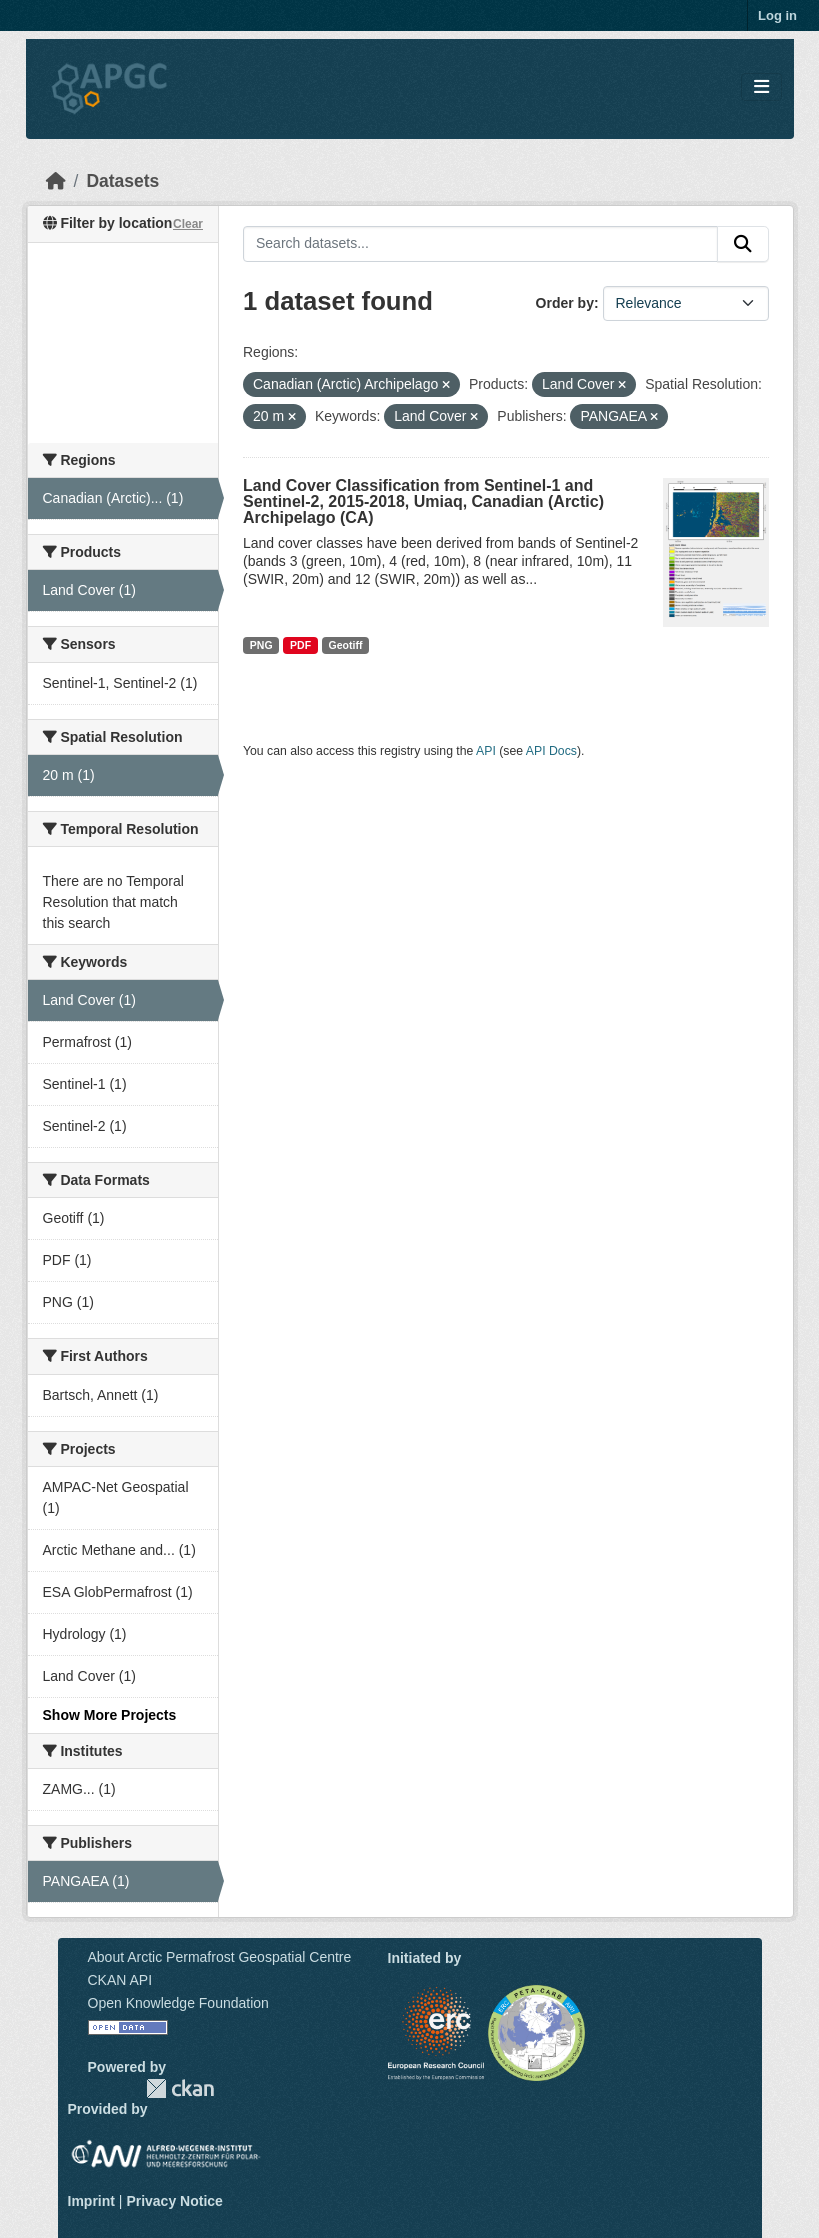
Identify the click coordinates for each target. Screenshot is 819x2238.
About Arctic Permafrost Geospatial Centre (220, 1957)
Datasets (122, 181)
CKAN (180, 2088)
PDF (300, 645)
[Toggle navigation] (761, 87)
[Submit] (743, 244)
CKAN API (120, 1980)
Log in (777, 15)
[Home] (56, 181)
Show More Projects (110, 1715)
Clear (188, 224)
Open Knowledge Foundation (178, 2003)
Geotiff (346, 645)
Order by (565, 303)
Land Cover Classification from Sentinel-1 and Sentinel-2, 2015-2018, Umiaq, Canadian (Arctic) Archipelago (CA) (423, 501)
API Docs (551, 751)
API (486, 751)
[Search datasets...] (480, 244)
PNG (261, 645)
